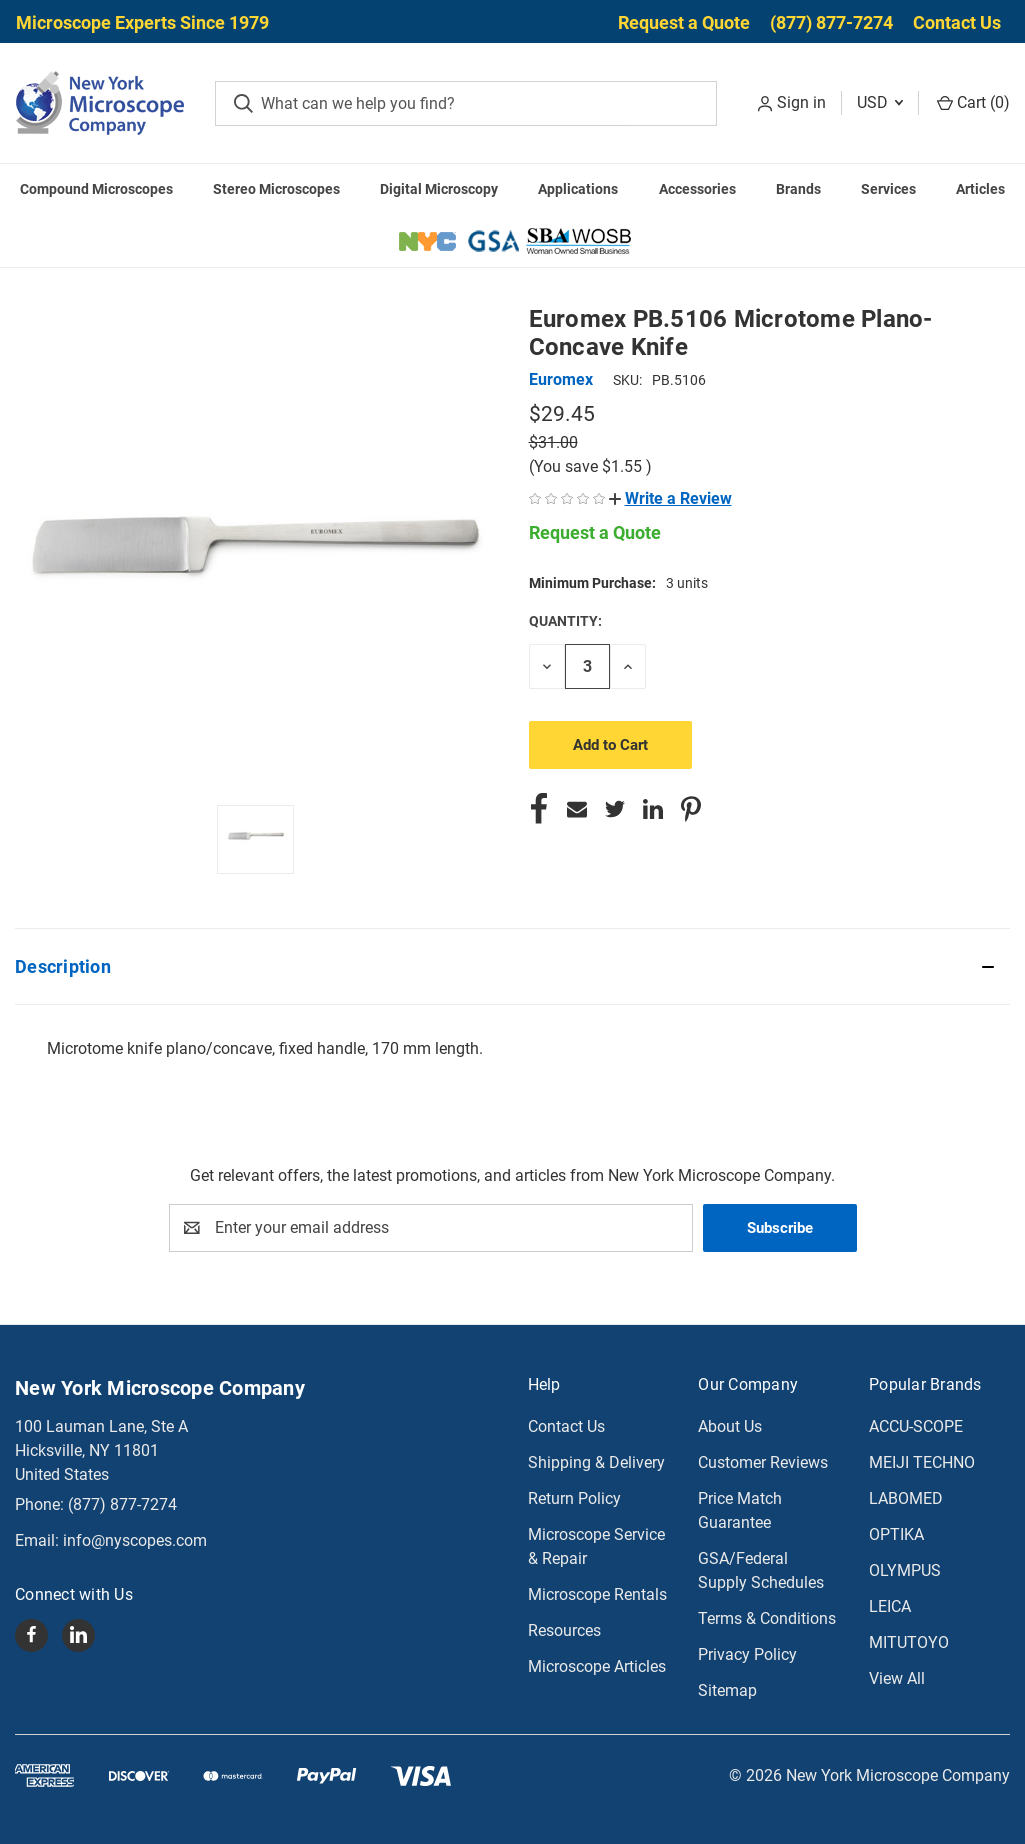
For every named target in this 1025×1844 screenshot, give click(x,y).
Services (888, 189)
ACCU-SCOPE (916, 1426)
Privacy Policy (747, 1654)
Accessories (697, 189)
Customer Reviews (763, 1462)
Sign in (801, 102)
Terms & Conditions (767, 1618)
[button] (670, 498)
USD (880, 102)
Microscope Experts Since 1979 (142, 22)
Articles (980, 189)
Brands (798, 189)
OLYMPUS (905, 1570)
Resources (564, 1630)
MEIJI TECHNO (922, 1462)
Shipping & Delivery (596, 1462)
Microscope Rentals (597, 1594)
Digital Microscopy (439, 189)
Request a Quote (684, 22)
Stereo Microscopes (276, 189)
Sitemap (727, 1690)
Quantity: (565, 621)
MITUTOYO (909, 1642)
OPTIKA (896, 1534)
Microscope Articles (597, 1666)
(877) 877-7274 (831, 22)
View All (897, 1678)
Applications (578, 189)
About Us (730, 1426)
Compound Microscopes (96, 189)
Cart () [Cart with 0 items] (973, 102)
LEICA (890, 1606)
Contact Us (957, 22)
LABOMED (906, 1498)
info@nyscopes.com (135, 1540)
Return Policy (574, 1498)
